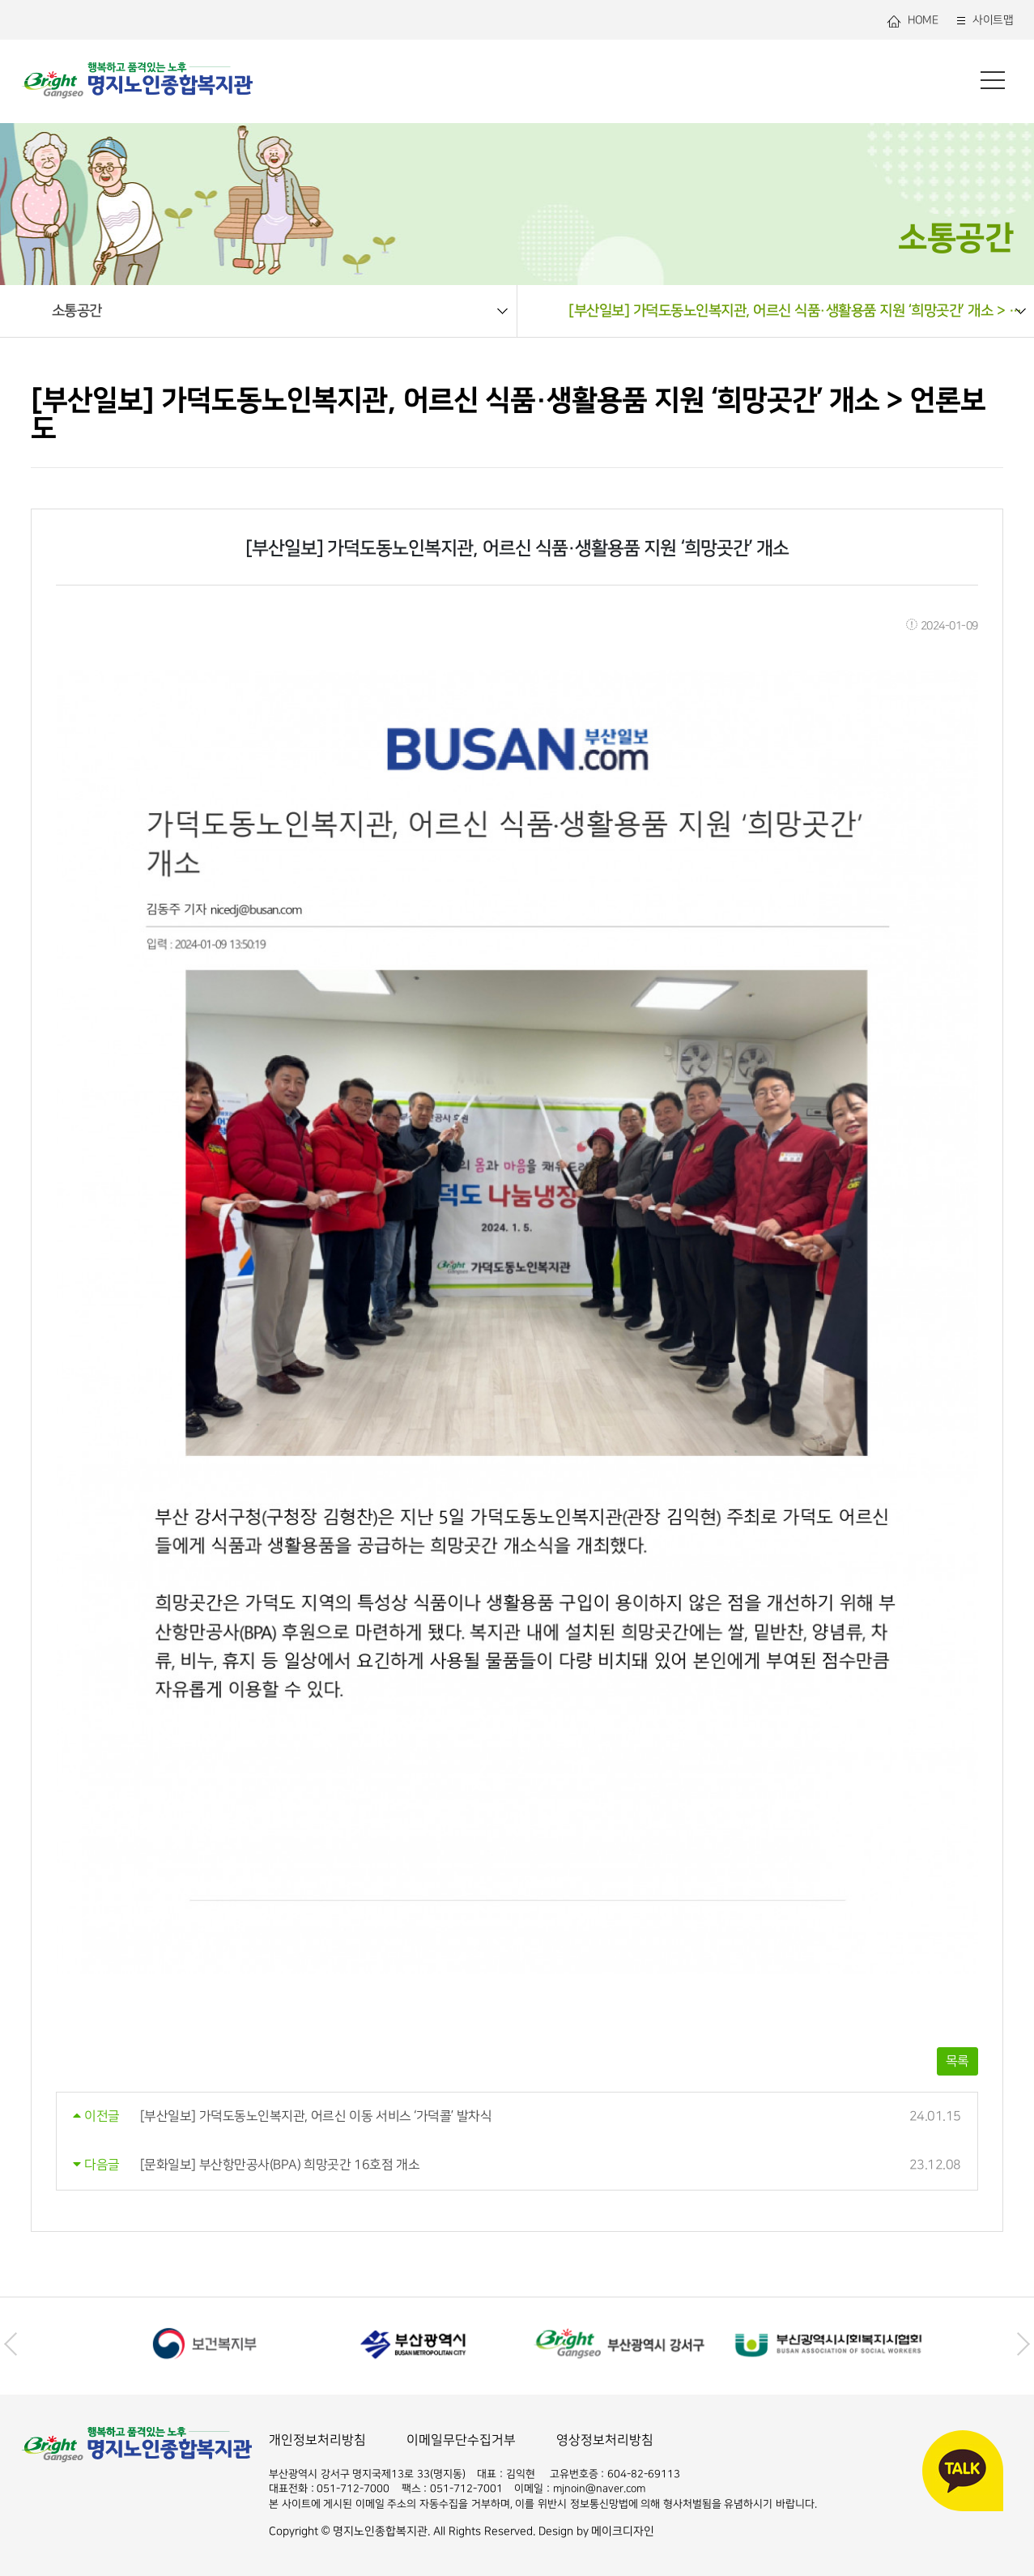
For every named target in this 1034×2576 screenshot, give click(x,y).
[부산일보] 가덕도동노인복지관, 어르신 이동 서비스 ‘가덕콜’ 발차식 (316, 2116)
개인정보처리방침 (317, 2440)
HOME (912, 20)
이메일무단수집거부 (461, 2440)
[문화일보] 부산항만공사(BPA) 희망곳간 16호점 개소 (279, 2165)
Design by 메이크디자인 (596, 2531)
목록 (957, 2061)
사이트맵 (983, 20)
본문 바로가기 (0, 0)
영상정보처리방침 (604, 2440)
